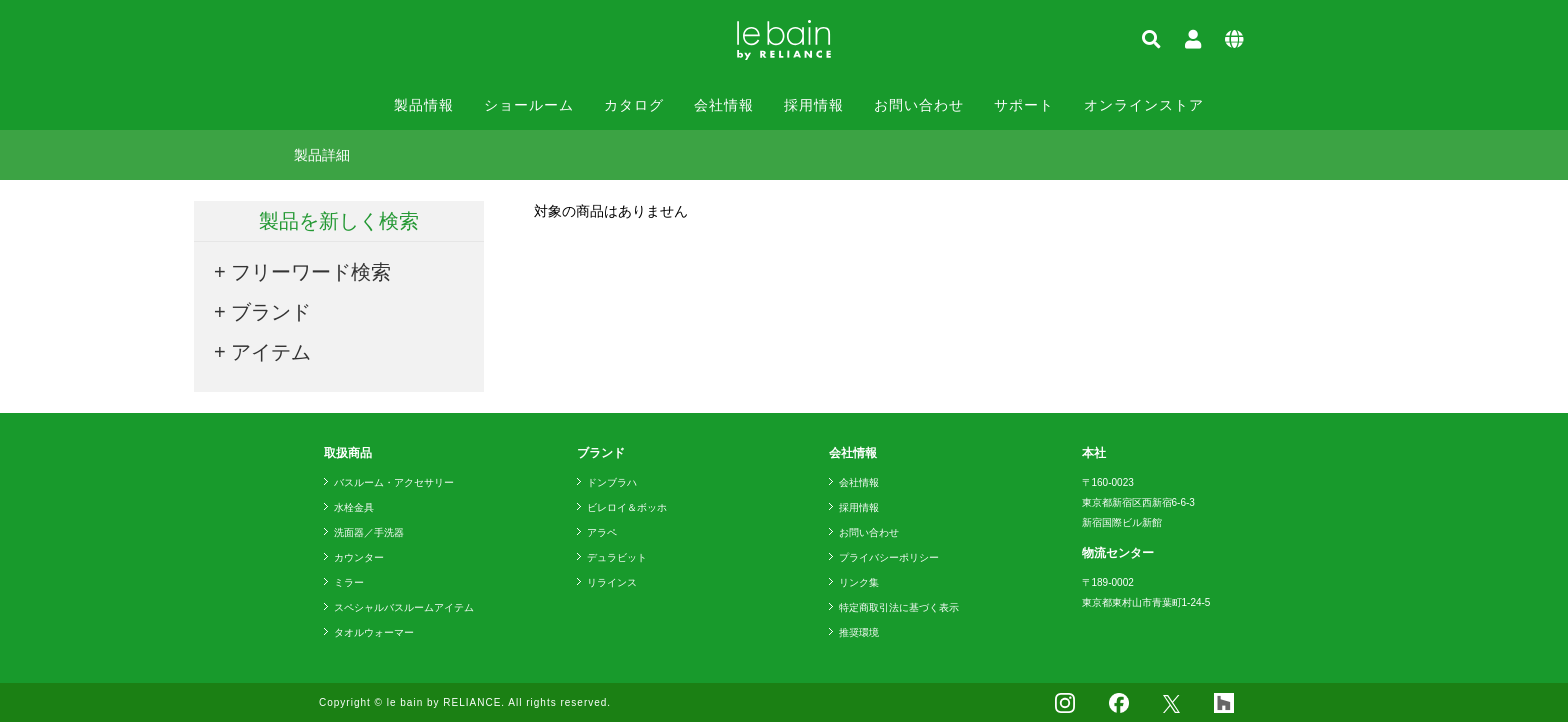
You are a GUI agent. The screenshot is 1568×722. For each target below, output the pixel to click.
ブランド (271, 312)
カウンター (359, 557)
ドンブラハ (612, 482)
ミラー (349, 582)
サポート (1024, 105)
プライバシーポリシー (889, 557)
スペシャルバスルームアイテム (404, 607)
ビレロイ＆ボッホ (627, 507)
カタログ (634, 105)
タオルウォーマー (374, 632)
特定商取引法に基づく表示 (899, 607)
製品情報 (424, 105)
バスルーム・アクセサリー (394, 482)
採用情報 (814, 105)
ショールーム (529, 105)
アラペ (602, 532)
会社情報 (724, 105)
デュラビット (617, 557)
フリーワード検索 (311, 272)
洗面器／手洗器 (369, 532)
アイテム (271, 352)
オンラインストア (1144, 105)
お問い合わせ (919, 105)
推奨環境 (859, 632)
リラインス (612, 582)
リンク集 (859, 582)
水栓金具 (354, 507)
